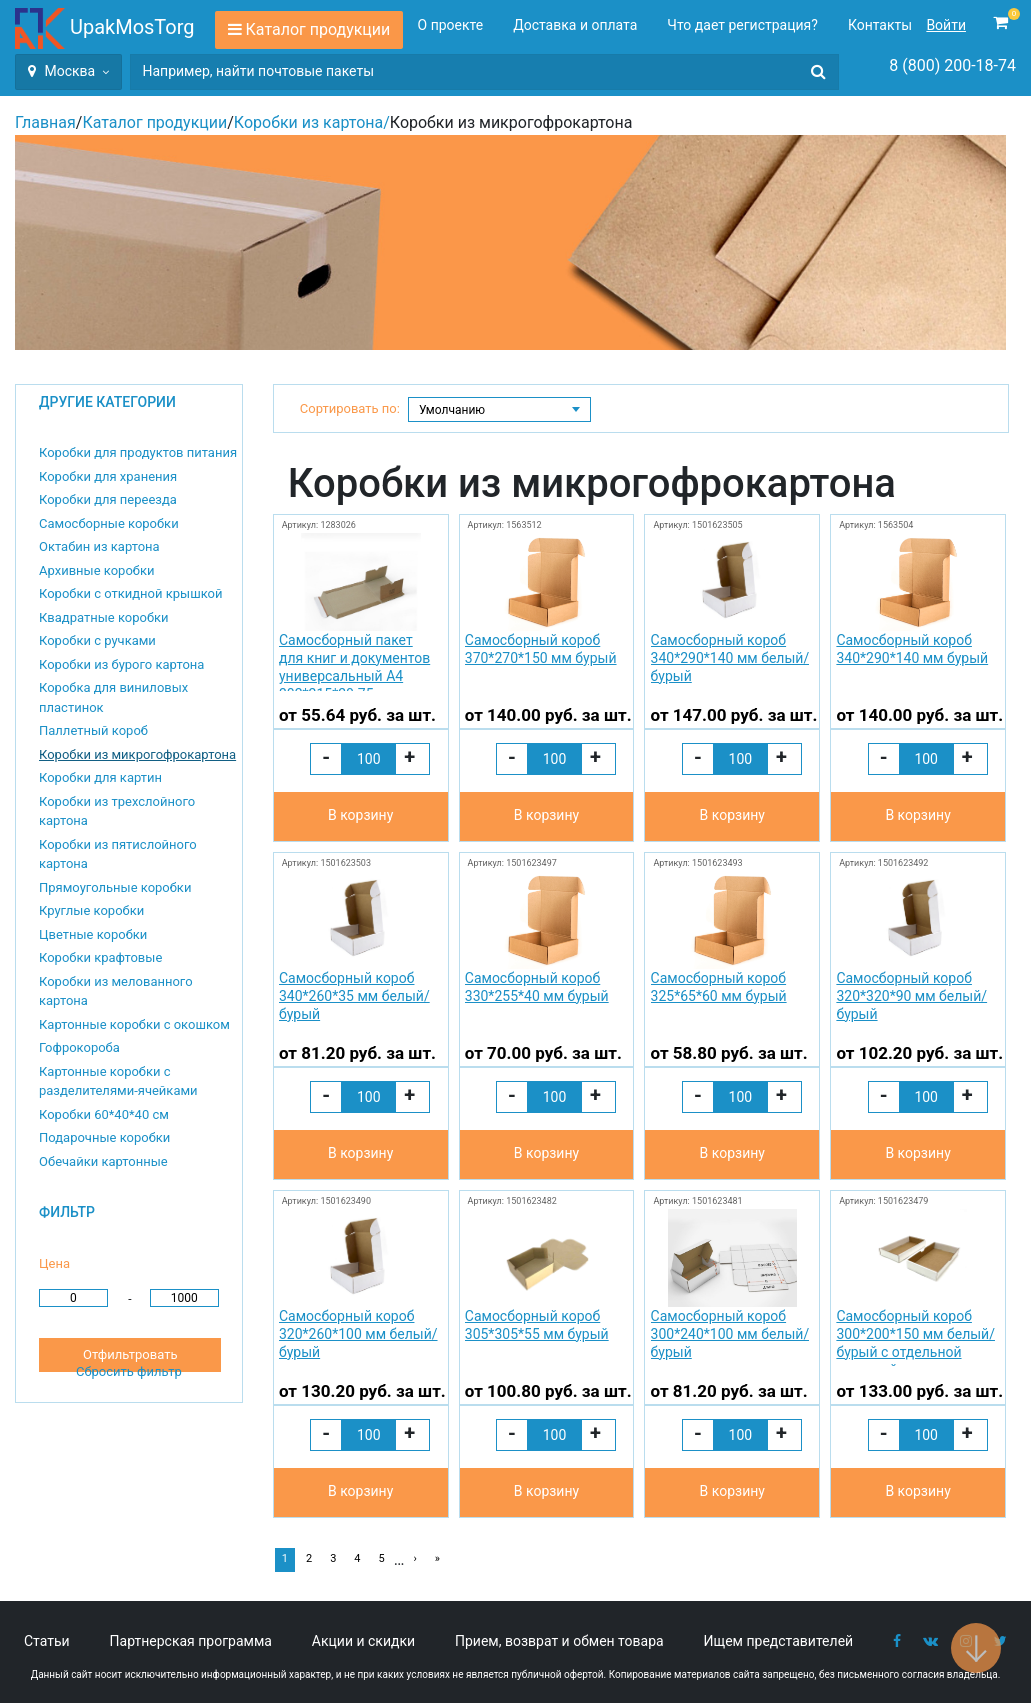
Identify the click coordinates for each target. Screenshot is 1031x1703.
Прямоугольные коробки (115, 887)
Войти (946, 25)
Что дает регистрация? (742, 25)
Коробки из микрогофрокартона (137, 754)
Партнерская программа (191, 1641)
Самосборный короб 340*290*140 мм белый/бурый (730, 658)
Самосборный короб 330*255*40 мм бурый (537, 987)
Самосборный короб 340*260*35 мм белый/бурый (354, 996)
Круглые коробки (91, 910)
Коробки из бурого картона (121, 664)
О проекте (451, 25)
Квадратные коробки (104, 617)
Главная (45, 122)
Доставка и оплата (575, 25)
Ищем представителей (779, 1641)
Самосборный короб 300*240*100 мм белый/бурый (730, 1334)
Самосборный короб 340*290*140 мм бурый (912, 649)
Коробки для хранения (108, 476)
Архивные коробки (96, 570)
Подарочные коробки (104, 1137)
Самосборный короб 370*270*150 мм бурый (541, 649)
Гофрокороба (79, 1047)
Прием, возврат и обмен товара (559, 1641)
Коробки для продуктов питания (138, 452)
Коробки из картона (308, 122)
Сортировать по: (350, 408)
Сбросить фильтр (129, 1371)
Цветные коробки (93, 934)
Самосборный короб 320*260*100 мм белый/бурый (358, 1334)
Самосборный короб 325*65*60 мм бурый (719, 987)
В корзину (360, 815)
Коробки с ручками (97, 640)
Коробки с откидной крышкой (130, 593)
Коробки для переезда (108, 499)
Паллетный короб (93, 730)
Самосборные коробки (109, 523)
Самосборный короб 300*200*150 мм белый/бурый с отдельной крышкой (915, 1337)
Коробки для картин (100, 777)
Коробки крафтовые (100, 957)
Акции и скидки (363, 1641)
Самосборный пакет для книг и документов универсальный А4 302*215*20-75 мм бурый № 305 (354, 661)
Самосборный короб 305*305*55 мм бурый (537, 1325)
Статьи (47, 1641)
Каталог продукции (318, 29)
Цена (54, 1263)
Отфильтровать (130, 1354)
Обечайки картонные (103, 1161)
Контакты (880, 25)
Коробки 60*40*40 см (104, 1114)
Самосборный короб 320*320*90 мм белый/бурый (911, 996)
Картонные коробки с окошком (134, 1024)
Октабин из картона (99, 546)
